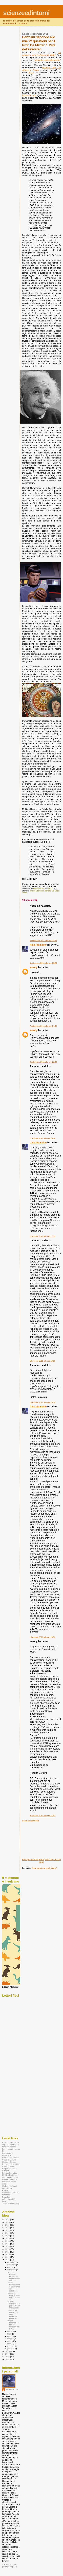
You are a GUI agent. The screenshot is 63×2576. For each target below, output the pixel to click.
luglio (9, 2334)
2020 (7, 2236)
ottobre (10, 2267)
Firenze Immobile (9, 2173)
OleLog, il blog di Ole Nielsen (9, 2187)
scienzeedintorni (26, 12)
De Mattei (55, 891)
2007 (7, 2359)
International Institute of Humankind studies (10, 2155)
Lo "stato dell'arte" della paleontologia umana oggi (13, 2305)
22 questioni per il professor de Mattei (41, 53)
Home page (41, 1860)
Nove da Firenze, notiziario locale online (9, 2181)
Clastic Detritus (8, 2166)
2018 (7, 2241)
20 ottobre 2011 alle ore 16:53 (42, 1816)
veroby (34, 967)
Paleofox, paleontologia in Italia (9, 2199)
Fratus (24, 893)
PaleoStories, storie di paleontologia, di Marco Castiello (10, 2144)
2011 (7, 2260)
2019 (7, 2238)
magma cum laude (10, 2177)
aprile (9, 2341)
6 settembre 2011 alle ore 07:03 (43, 941)
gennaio (11, 2349)
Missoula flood (29, 95)
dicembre (11, 2262)
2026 (7, 2219)
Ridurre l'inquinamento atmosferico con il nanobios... (13, 2287)
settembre (11, 2270)
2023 (7, 2227)
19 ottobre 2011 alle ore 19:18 (42, 1402)
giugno (10, 2336)
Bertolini (48, 891)
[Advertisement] (42, 1838)
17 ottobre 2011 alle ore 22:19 (42, 1236)
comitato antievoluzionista (47, 60)
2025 (7, 2222)
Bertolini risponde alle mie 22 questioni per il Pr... (13, 2325)
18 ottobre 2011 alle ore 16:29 (42, 1361)
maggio (10, 2339)
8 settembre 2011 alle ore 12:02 (43, 1062)
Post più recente (30, 1859)
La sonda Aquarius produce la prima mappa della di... (13, 2276)
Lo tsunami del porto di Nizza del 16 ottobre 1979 (13, 2296)
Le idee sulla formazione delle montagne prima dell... (12, 2314)
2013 (7, 2254)
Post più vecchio (53, 1859)
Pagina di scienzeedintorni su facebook (10, 2192)
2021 (7, 2233)
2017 (7, 2244)
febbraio (11, 2346)
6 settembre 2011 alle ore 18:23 (43, 963)
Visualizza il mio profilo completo (9, 2565)
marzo (10, 2344)
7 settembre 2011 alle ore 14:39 (43, 1026)
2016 (7, 2246)
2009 (7, 2354)
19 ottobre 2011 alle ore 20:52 (42, 1637)
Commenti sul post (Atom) (44, 1868)
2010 (7, 2351)
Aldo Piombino (38, 944)
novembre (11, 2265)
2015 (7, 2249)
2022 (7, 2230)
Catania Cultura (9, 2160)
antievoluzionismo (37, 891)
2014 (7, 2252)
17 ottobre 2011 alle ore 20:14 (42, 1138)
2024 (7, 2225)
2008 (7, 2356)
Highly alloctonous (10, 2175)
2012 (7, 2257)
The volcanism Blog (10, 2203)
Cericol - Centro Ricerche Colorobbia (11, 2163)
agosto (10, 2331)
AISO (31, 72)
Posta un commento (30, 1821)
